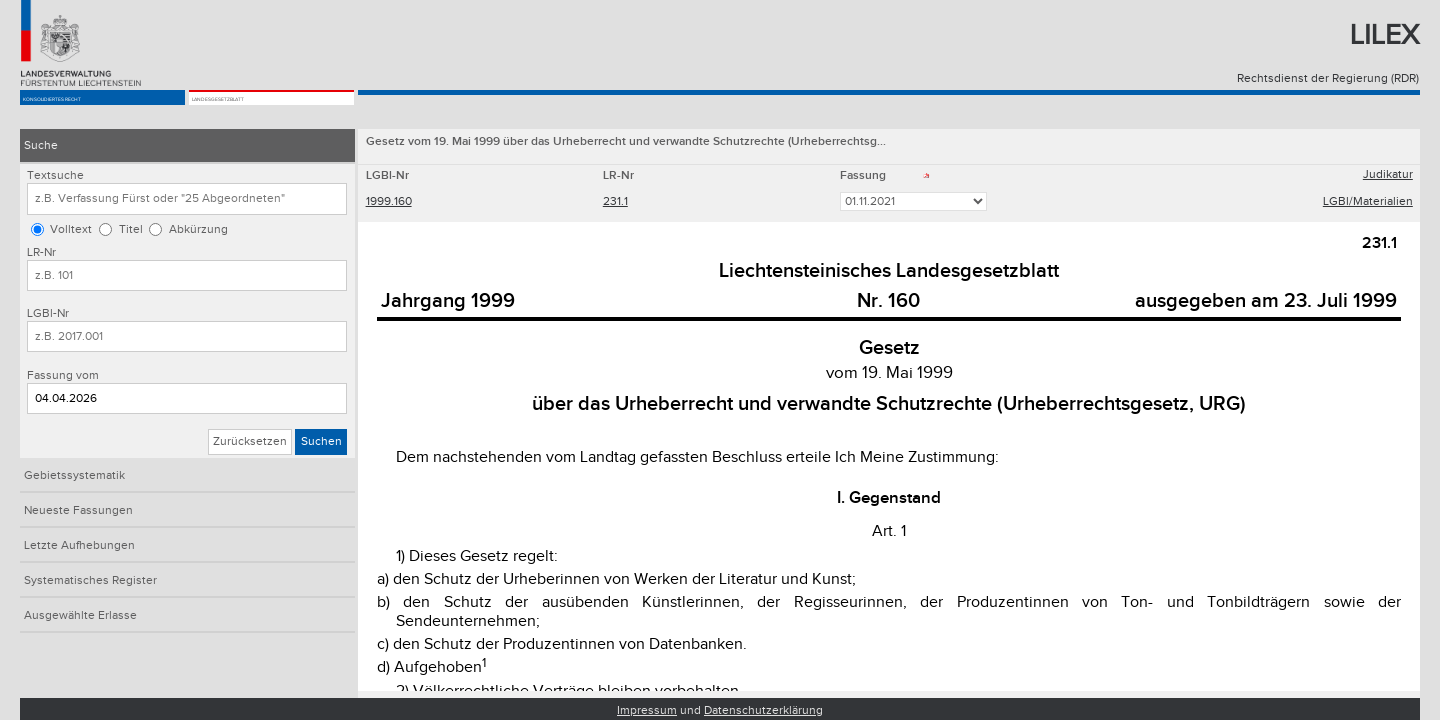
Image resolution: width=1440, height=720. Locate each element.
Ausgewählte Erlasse (80, 615)
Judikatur (1388, 176)
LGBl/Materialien (1368, 203)
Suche (41, 145)
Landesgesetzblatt (258, 111)
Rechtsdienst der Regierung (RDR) (1328, 78)
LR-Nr (41, 252)
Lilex (1384, 35)
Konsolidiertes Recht (95, 111)
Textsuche (55, 175)
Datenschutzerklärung (763, 710)
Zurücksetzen (250, 441)
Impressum (647, 710)
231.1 (615, 203)
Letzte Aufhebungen (79, 545)
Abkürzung (198, 229)
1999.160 (389, 203)
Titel (131, 229)
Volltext (71, 229)
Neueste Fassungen (78, 510)
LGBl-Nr (48, 313)
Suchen (321, 441)
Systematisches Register (90, 580)
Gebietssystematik (74, 475)
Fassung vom (63, 375)
